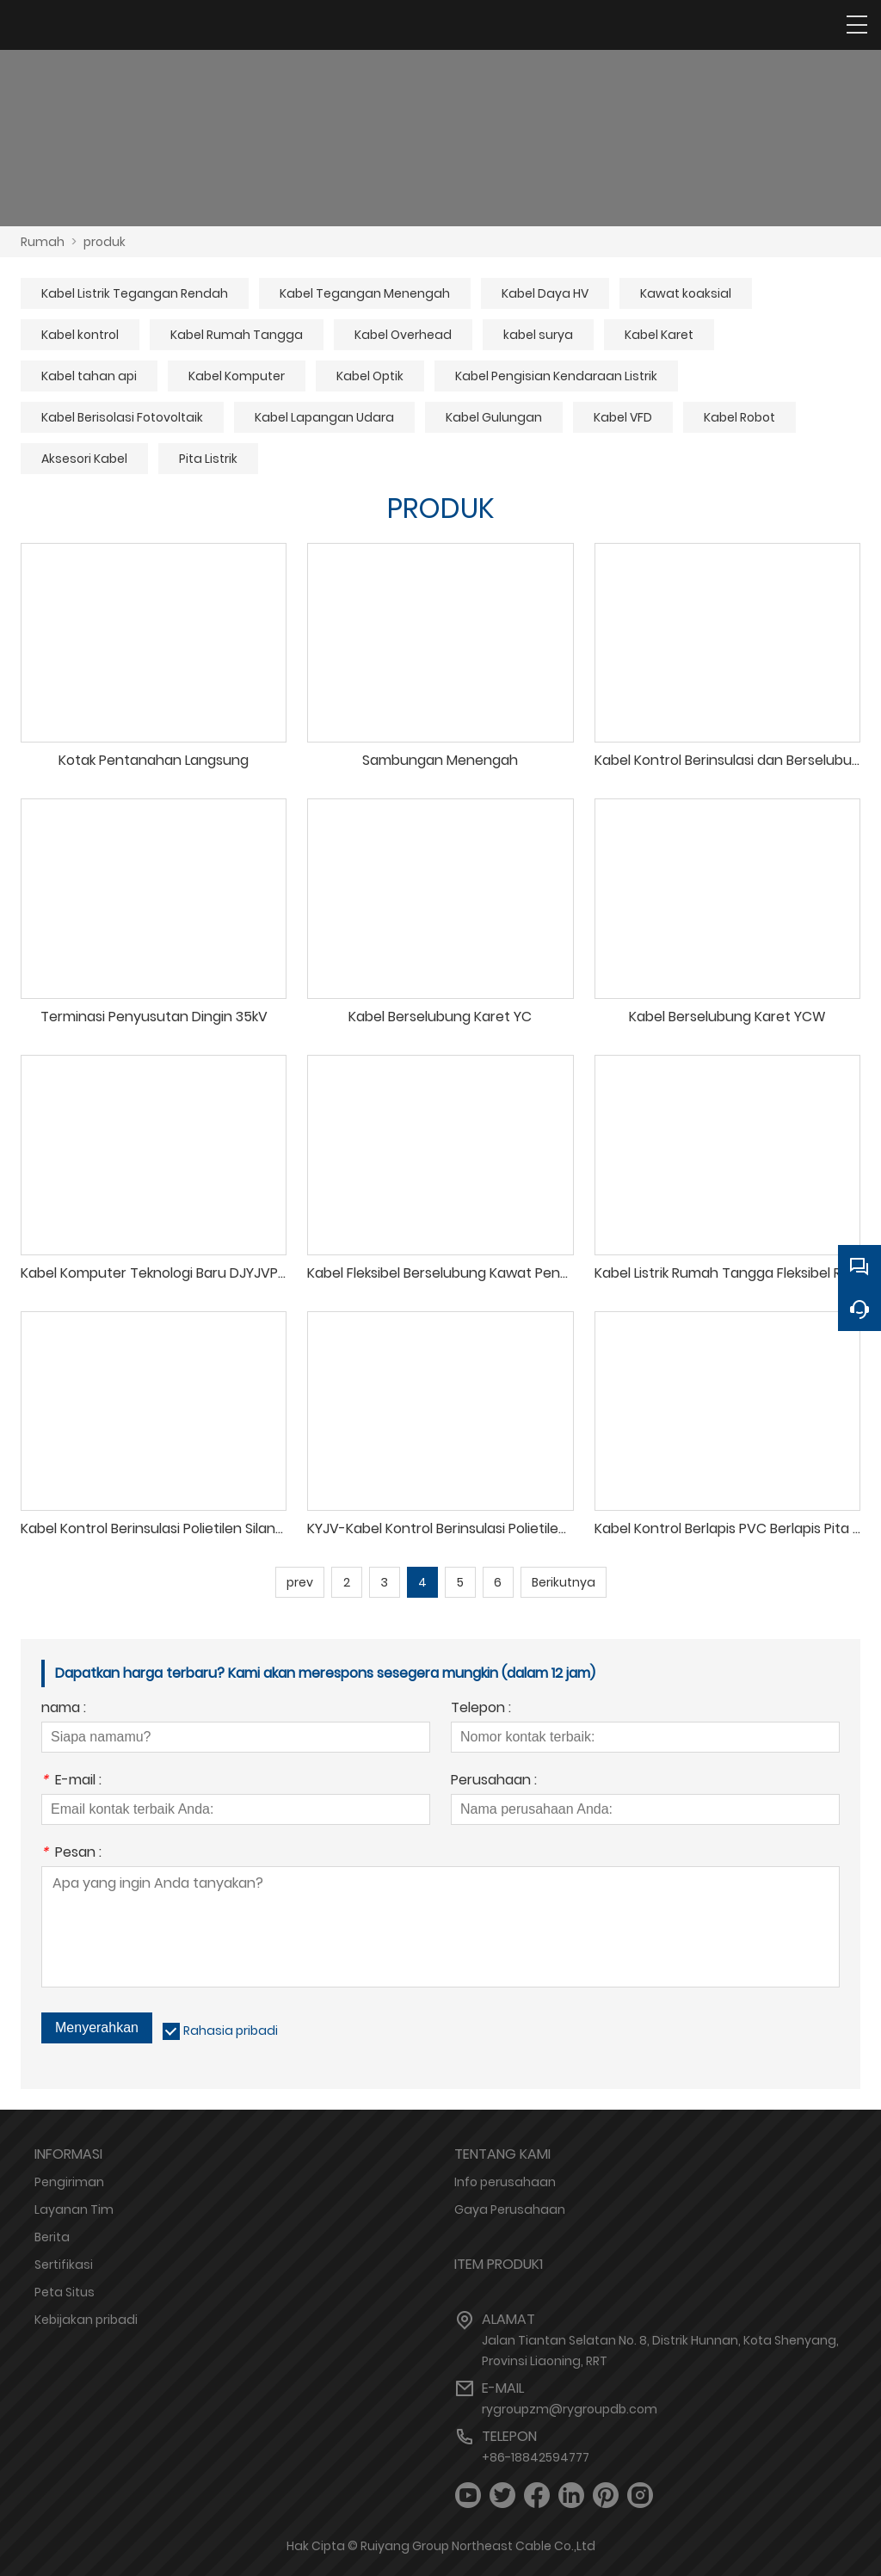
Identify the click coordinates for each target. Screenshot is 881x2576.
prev (299, 1582)
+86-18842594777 (535, 2457)
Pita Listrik (208, 458)
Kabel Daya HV (545, 293)
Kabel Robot (739, 417)
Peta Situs (64, 2292)
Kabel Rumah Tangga (236, 334)
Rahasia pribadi (230, 2030)
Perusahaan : (494, 1781)
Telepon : (481, 1709)
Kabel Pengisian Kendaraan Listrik (556, 376)
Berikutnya (563, 1582)
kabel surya (538, 334)
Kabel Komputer (236, 376)
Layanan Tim (74, 2209)
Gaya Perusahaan (509, 2209)
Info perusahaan (505, 2182)
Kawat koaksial (685, 293)
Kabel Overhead (403, 334)
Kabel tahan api (89, 376)
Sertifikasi (63, 2264)
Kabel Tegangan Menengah (365, 293)
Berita (52, 2237)
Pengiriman (69, 2182)
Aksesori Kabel (84, 458)
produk (104, 241)
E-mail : (71, 1781)
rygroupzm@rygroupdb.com (569, 2409)
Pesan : (71, 1854)
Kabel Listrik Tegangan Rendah (134, 293)
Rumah (43, 241)
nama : (63, 1709)
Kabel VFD (623, 417)
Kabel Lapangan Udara (324, 417)
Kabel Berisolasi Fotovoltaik (122, 417)
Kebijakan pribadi (86, 2319)
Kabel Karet (659, 334)
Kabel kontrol (80, 334)
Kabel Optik (370, 376)
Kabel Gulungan (494, 417)
